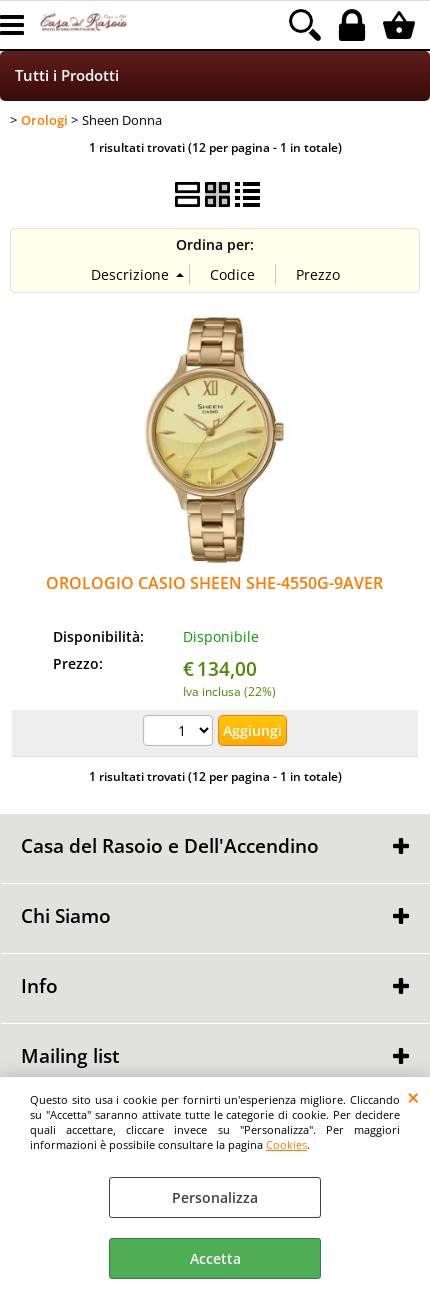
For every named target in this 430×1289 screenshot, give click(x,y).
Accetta (215, 1258)
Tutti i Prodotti (67, 75)
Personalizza (215, 1197)
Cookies (286, 1144)
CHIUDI (413, 1097)
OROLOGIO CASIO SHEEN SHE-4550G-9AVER (214, 583)
